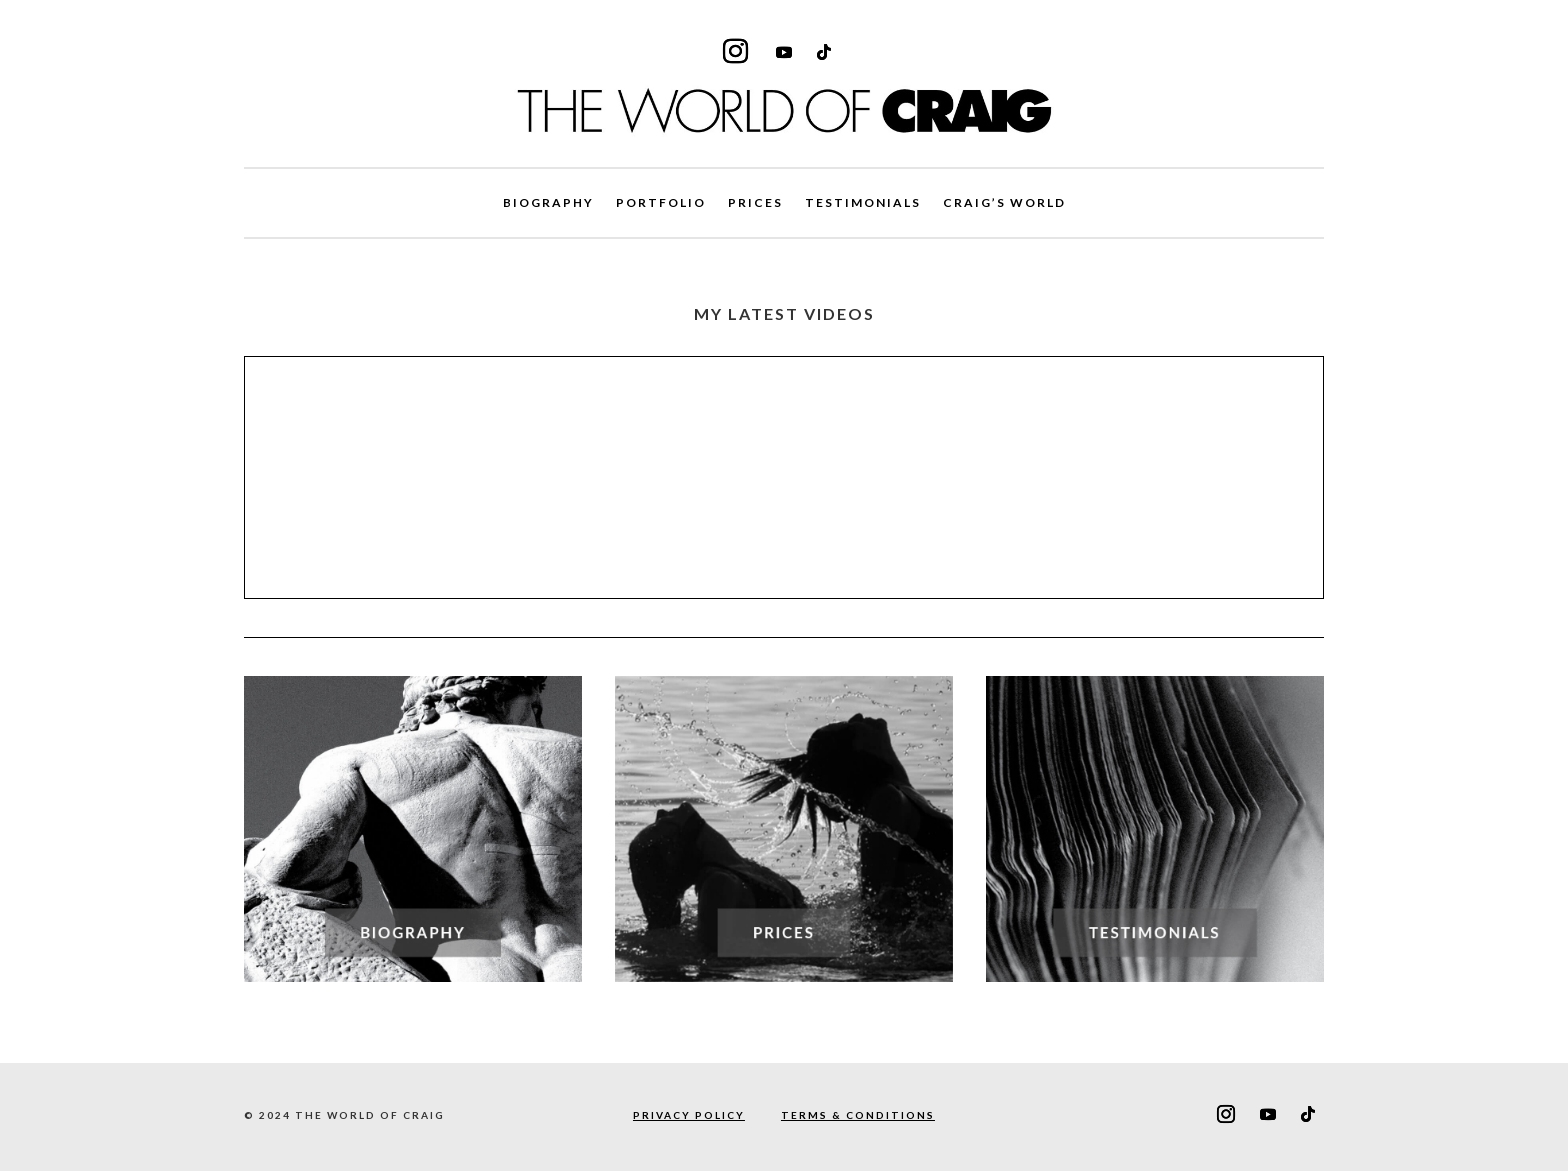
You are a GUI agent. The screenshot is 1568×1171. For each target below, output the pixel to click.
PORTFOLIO (661, 203)
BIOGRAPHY (548, 203)
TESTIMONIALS (863, 203)
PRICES (755, 203)
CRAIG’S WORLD (1004, 203)
